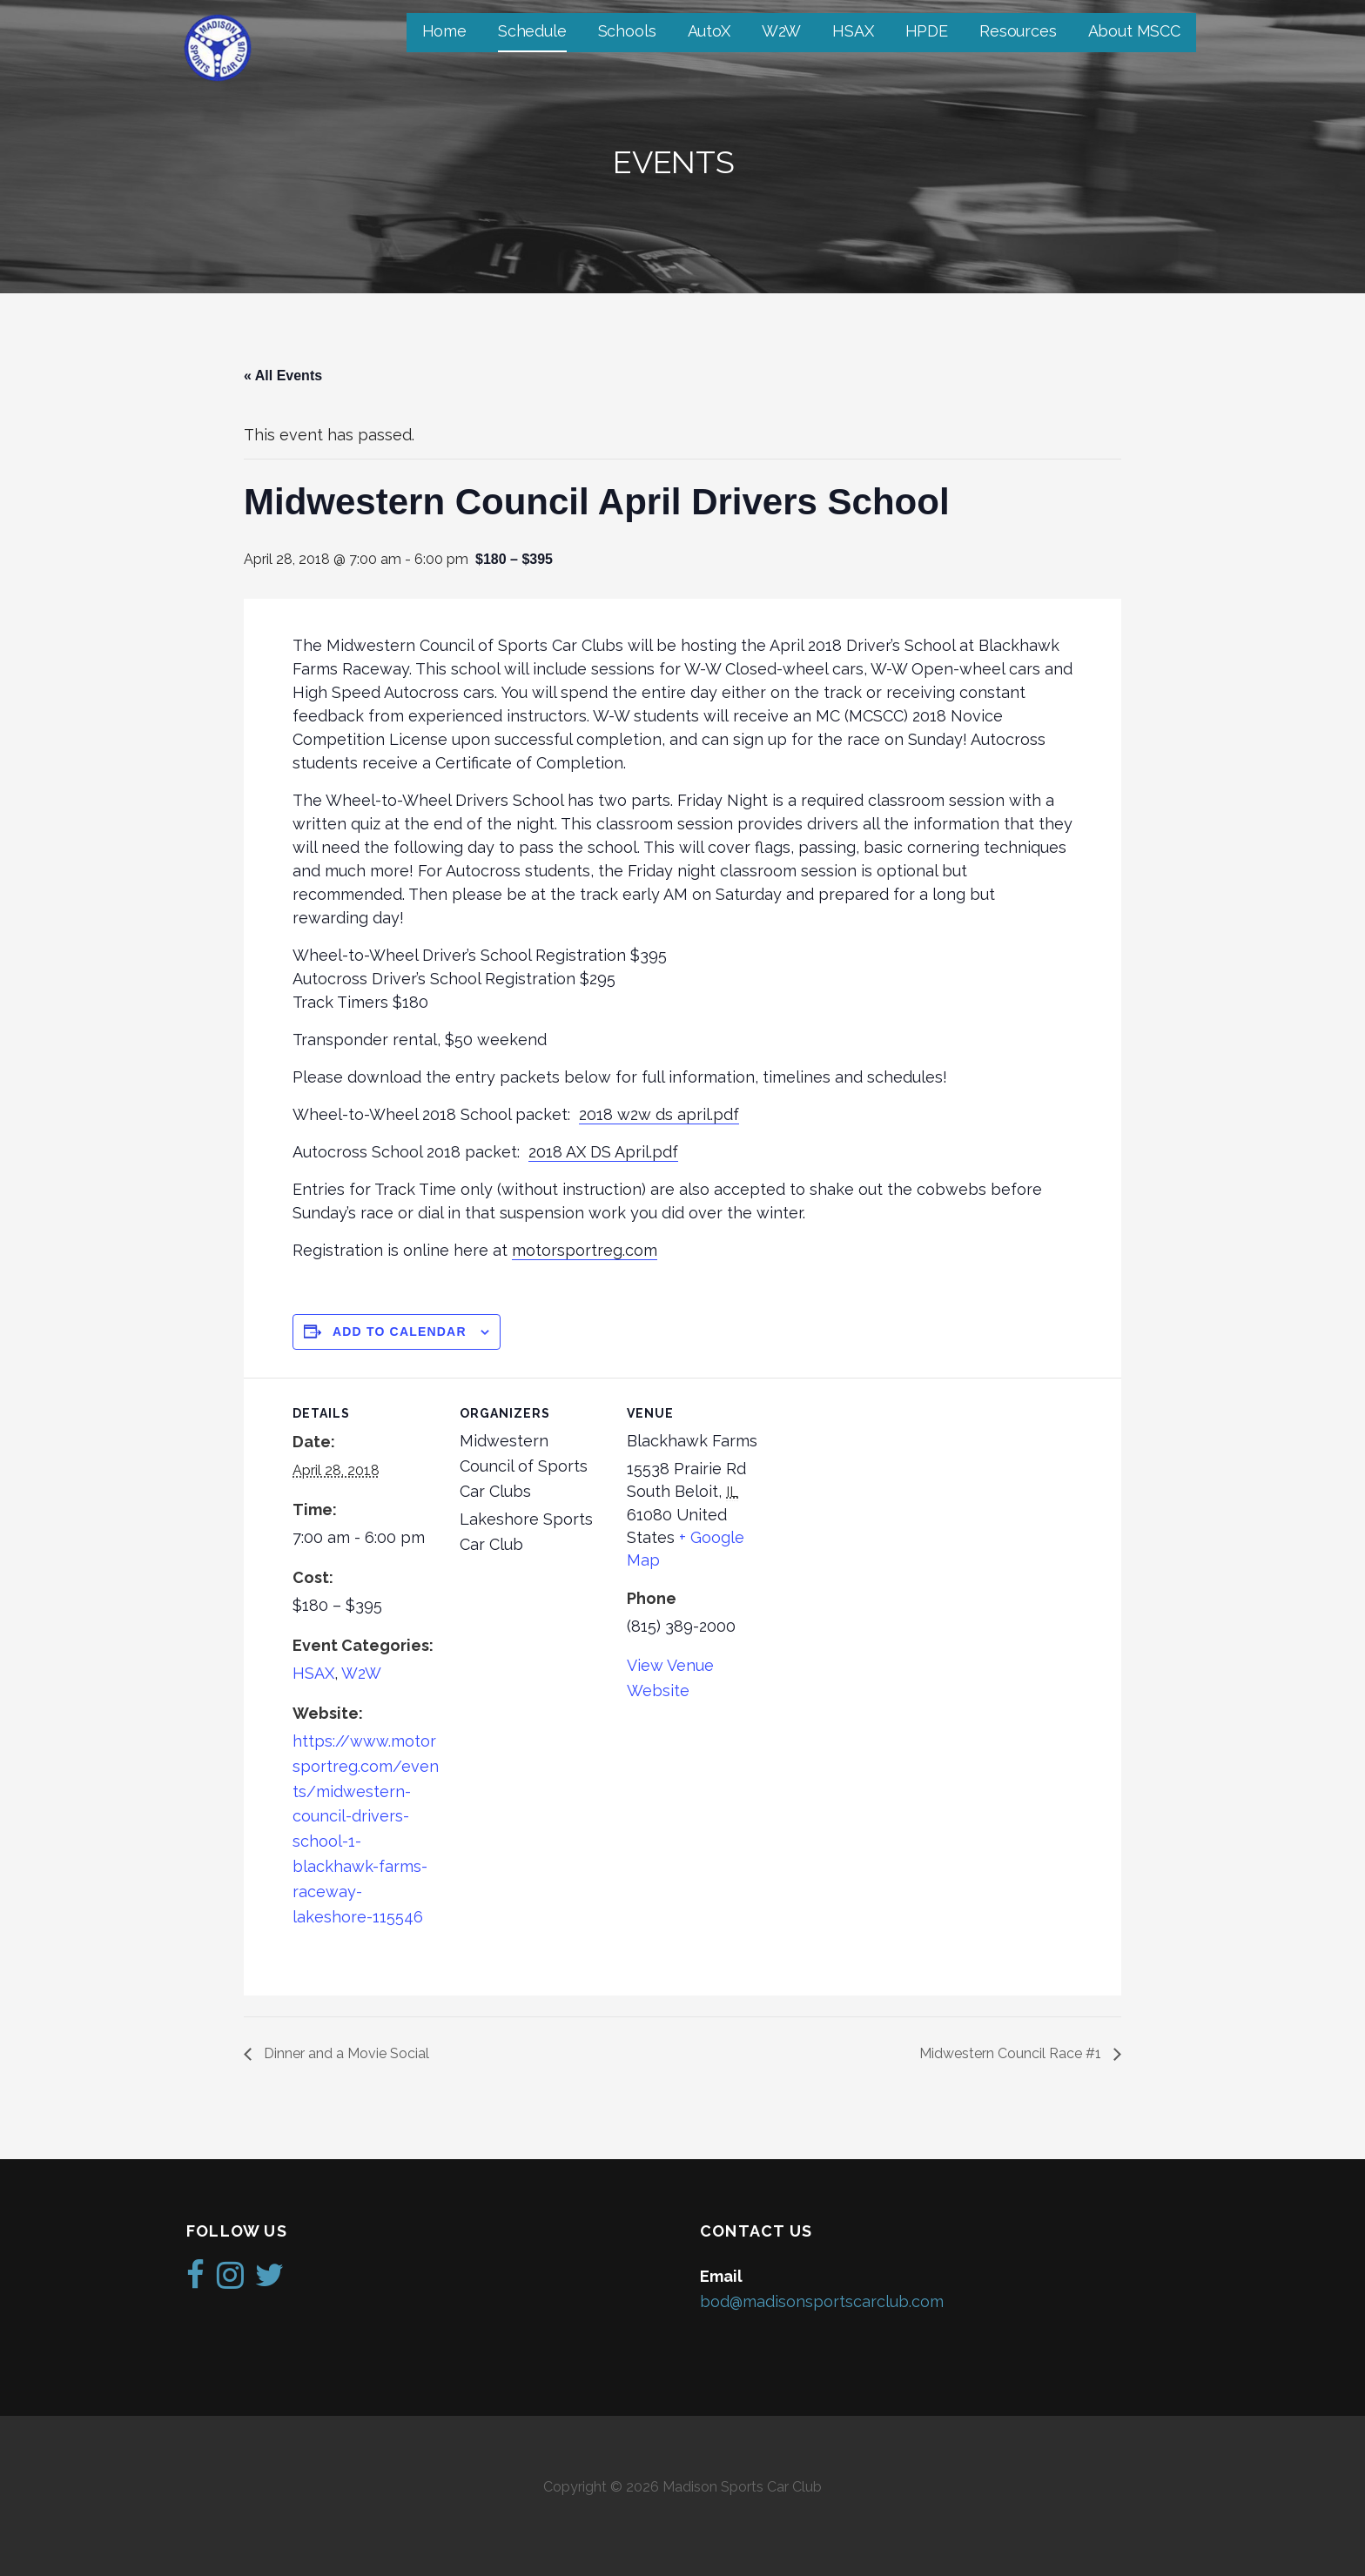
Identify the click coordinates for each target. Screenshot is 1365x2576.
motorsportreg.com (584, 1250)
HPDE (926, 31)
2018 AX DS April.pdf (603, 1152)
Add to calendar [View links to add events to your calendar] (400, 1331)
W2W (782, 31)
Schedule (532, 31)
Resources (1018, 31)
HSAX (852, 31)
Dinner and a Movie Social (344, 2053)
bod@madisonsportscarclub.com (822, 2301)
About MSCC (1134, 31)
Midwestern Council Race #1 (1012, 2053)
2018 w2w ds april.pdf (659, 1114)
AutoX (709, 31)
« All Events (283, 375)
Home (444, 31)
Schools (627, 31)
